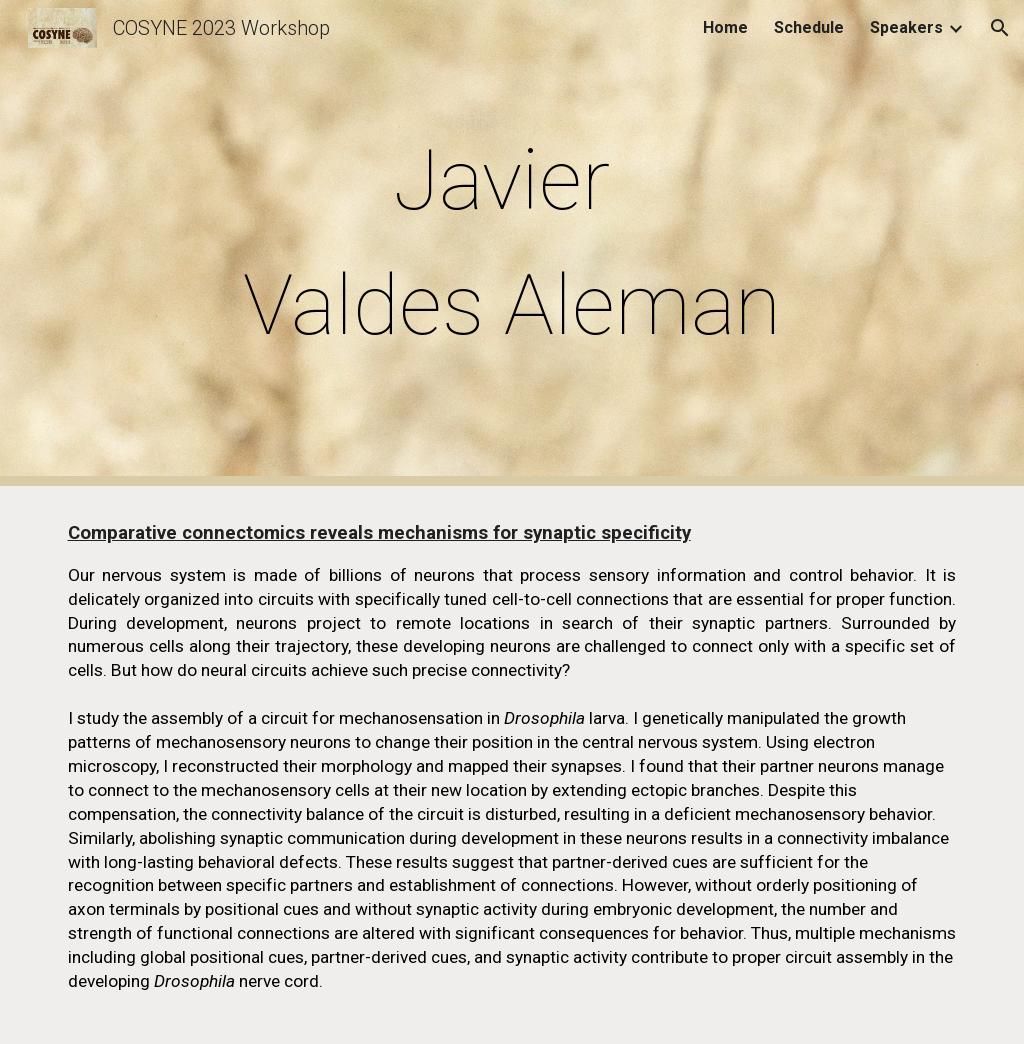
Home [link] (725, 27)
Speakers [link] (906, 27)
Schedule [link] (809, 27)
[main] (511, 243)
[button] (1000, 28)
